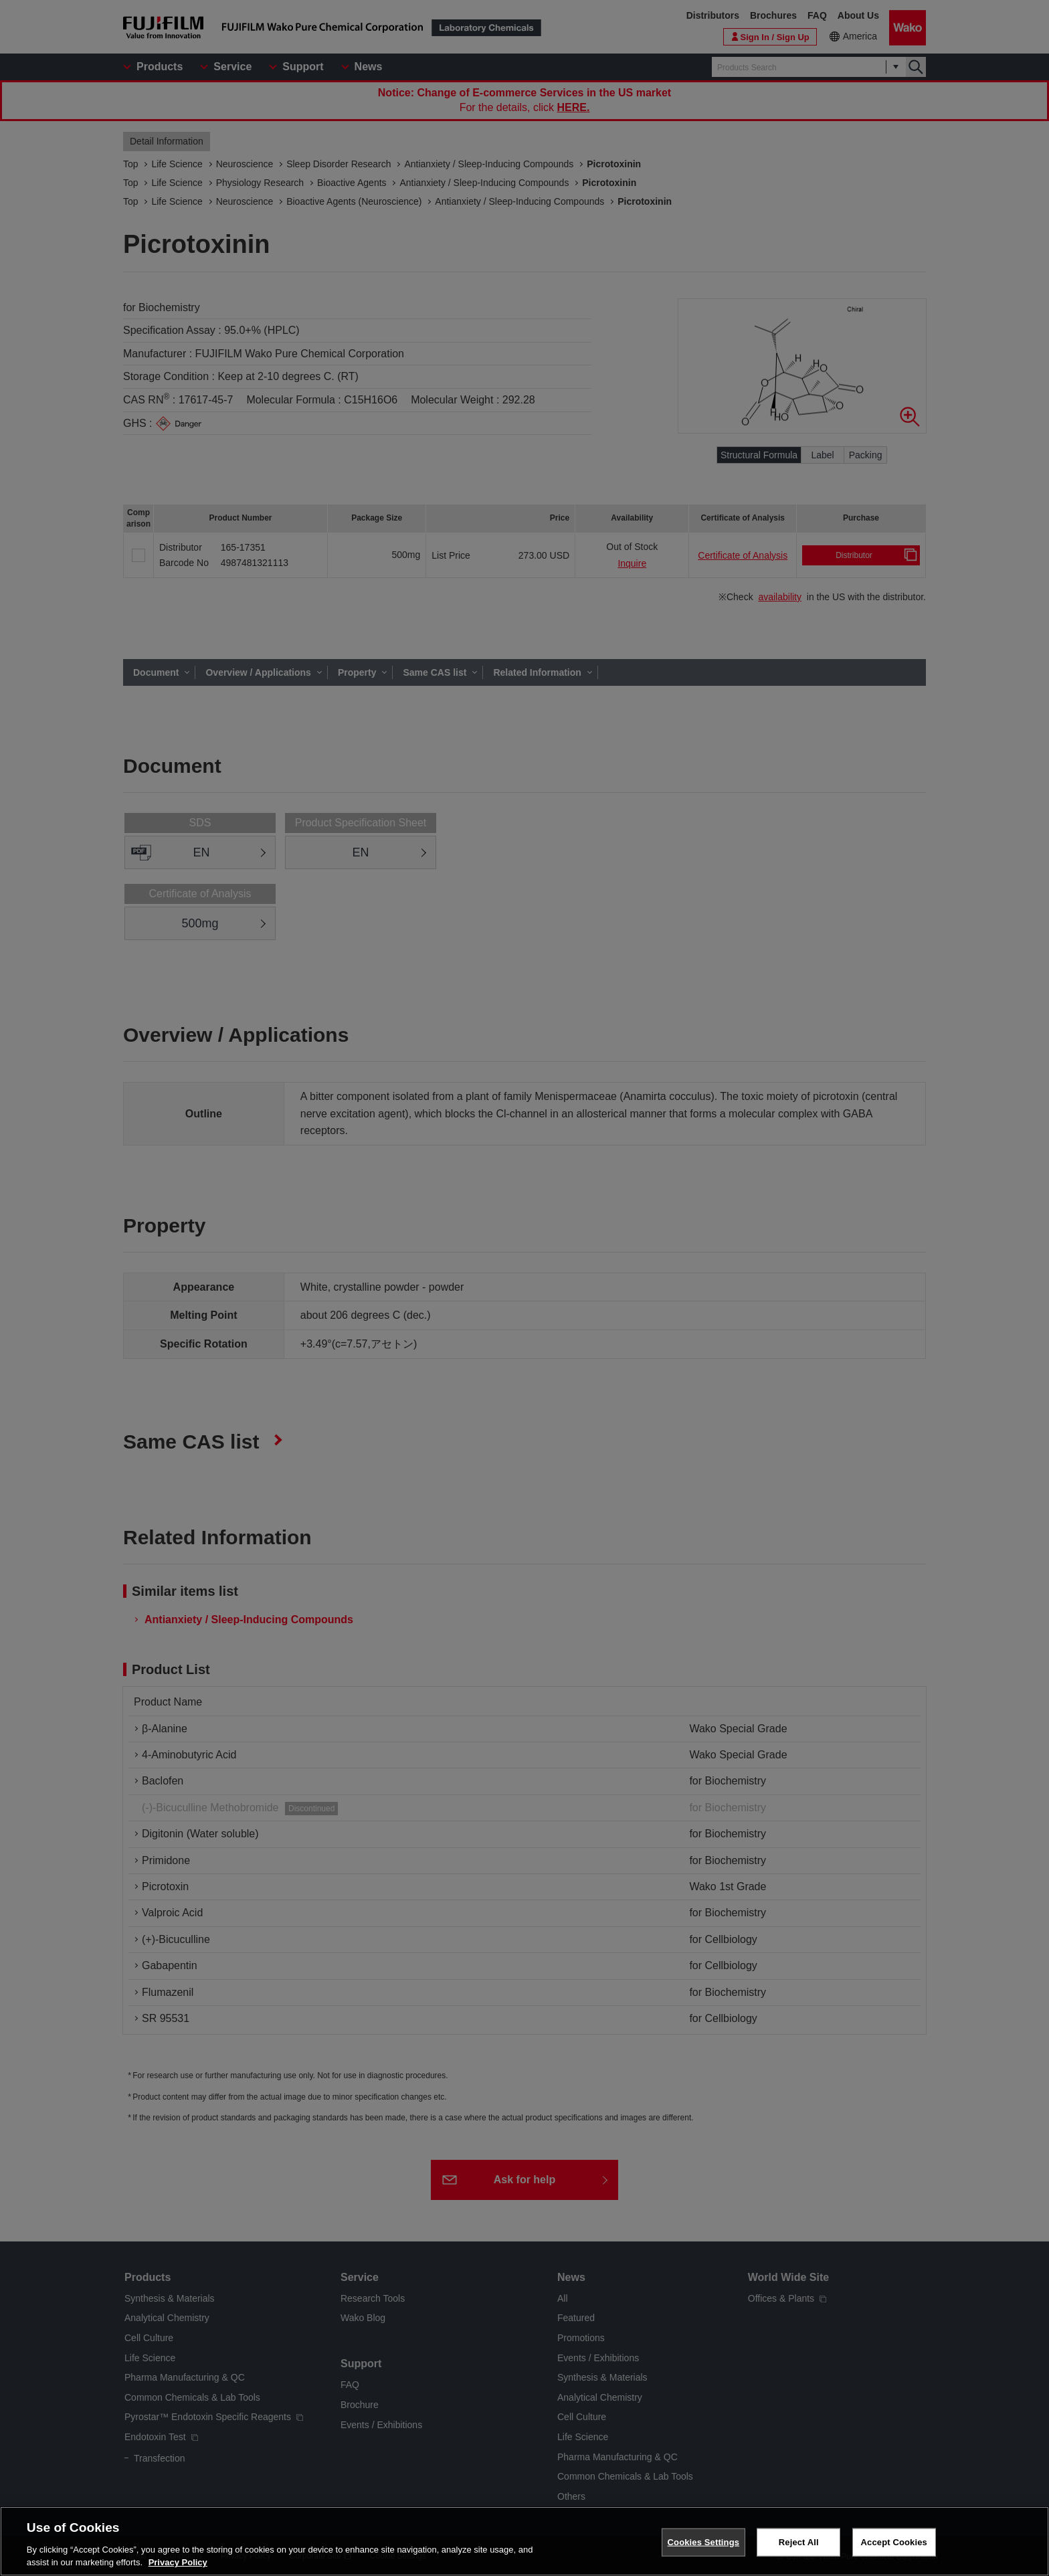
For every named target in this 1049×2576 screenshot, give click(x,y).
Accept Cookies (894, 2543)
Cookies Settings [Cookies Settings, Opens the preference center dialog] (704, 2543)
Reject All (799, 2543)
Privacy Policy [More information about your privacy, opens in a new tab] (178, 2564)
